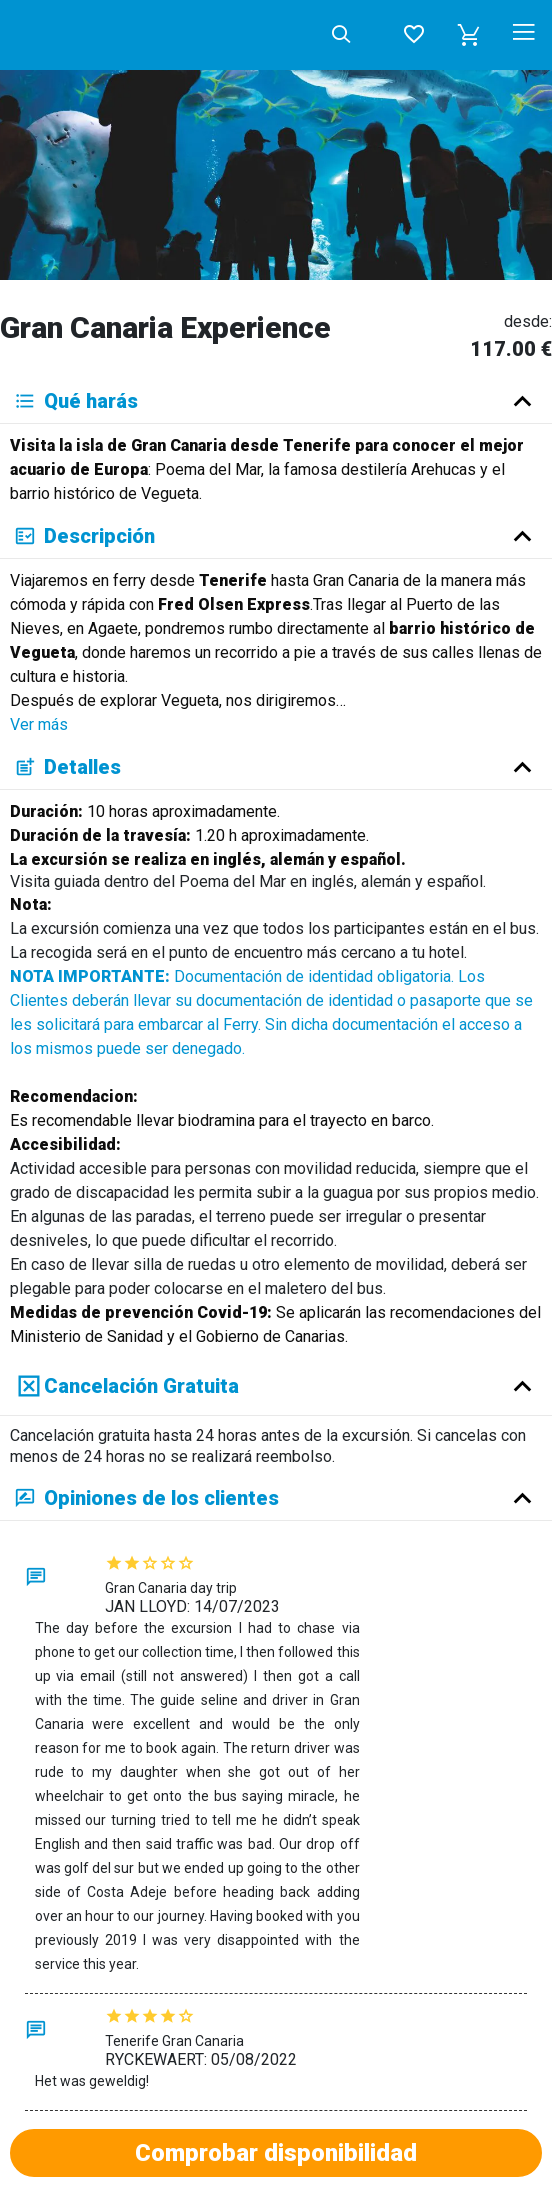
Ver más (39, 724)
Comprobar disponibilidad (276, 2153)
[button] (469, 35)
